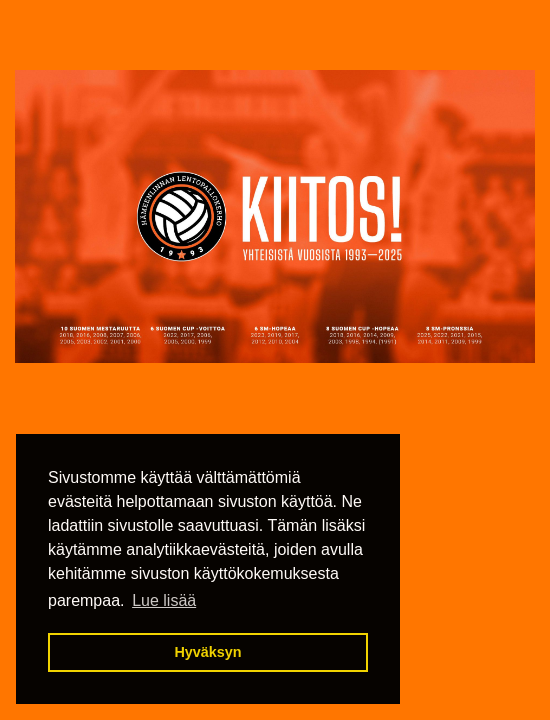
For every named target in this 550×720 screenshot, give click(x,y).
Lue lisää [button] (164, 600)
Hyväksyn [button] (207, 652)
